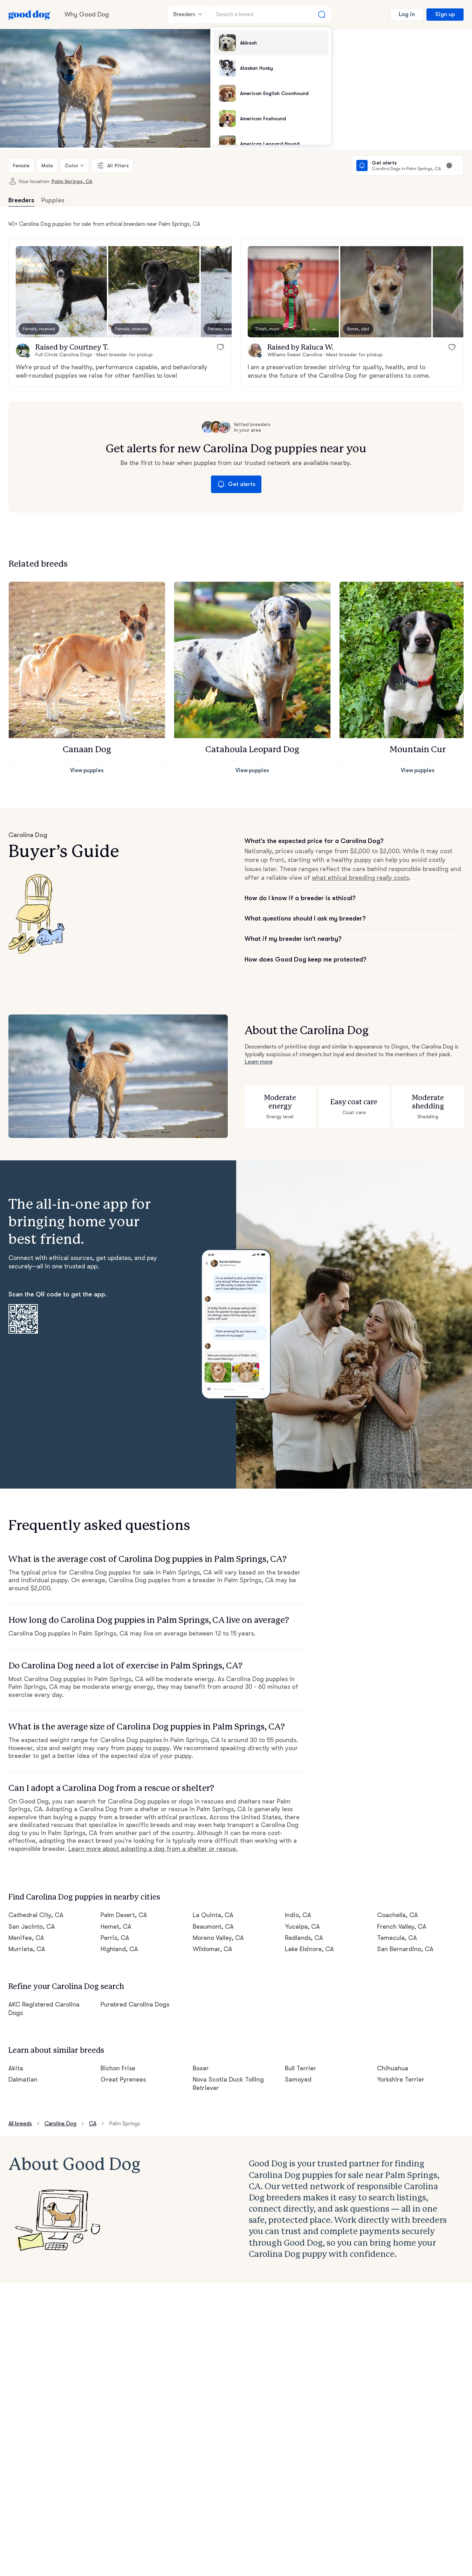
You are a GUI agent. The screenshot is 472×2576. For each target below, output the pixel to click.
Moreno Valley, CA (218, 1937)
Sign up (445, 14)
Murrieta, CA (26, 1949)
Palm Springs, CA (72, 181)
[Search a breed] (271, 14)
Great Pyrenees (123, 2079)
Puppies (52, 200)
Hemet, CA (116, 1926)
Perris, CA (115, 1937)
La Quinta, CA (213, 1914)
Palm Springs (124, 2123)
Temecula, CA (397, 1937)
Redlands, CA (304, 1937)
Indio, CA (298, 1914)
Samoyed (298, 2079)
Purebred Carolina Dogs (135, 2004)
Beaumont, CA (213, 1926)
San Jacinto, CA (31, 1926)
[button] (61, 291)
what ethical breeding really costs (360, 877)
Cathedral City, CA (35, 1914)
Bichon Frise (118, 2068)
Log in (407, 14)
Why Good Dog (86, 14)
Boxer (201, 2068)
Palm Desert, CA (124, 1914)
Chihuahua (392, 2068)
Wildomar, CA (212, 1949)
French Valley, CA (401, 1926)
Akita (15, 2068)
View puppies (87, 770)
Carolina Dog (60, 2123)
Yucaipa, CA (302, 1926)
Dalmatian (22, 2079)
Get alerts (236, 484)
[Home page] (29, 14)
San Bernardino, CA (405, 1949)
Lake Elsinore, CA (309, 1949)
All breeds (20, 2123)
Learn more (259, 1062)
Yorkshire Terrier (400, 2079)
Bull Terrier (300, 2068)
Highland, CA (119, 1949)
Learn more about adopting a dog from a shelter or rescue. (153, 1848)
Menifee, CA (26, 1937)
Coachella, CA (397, 1914)
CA (92, 2123)
